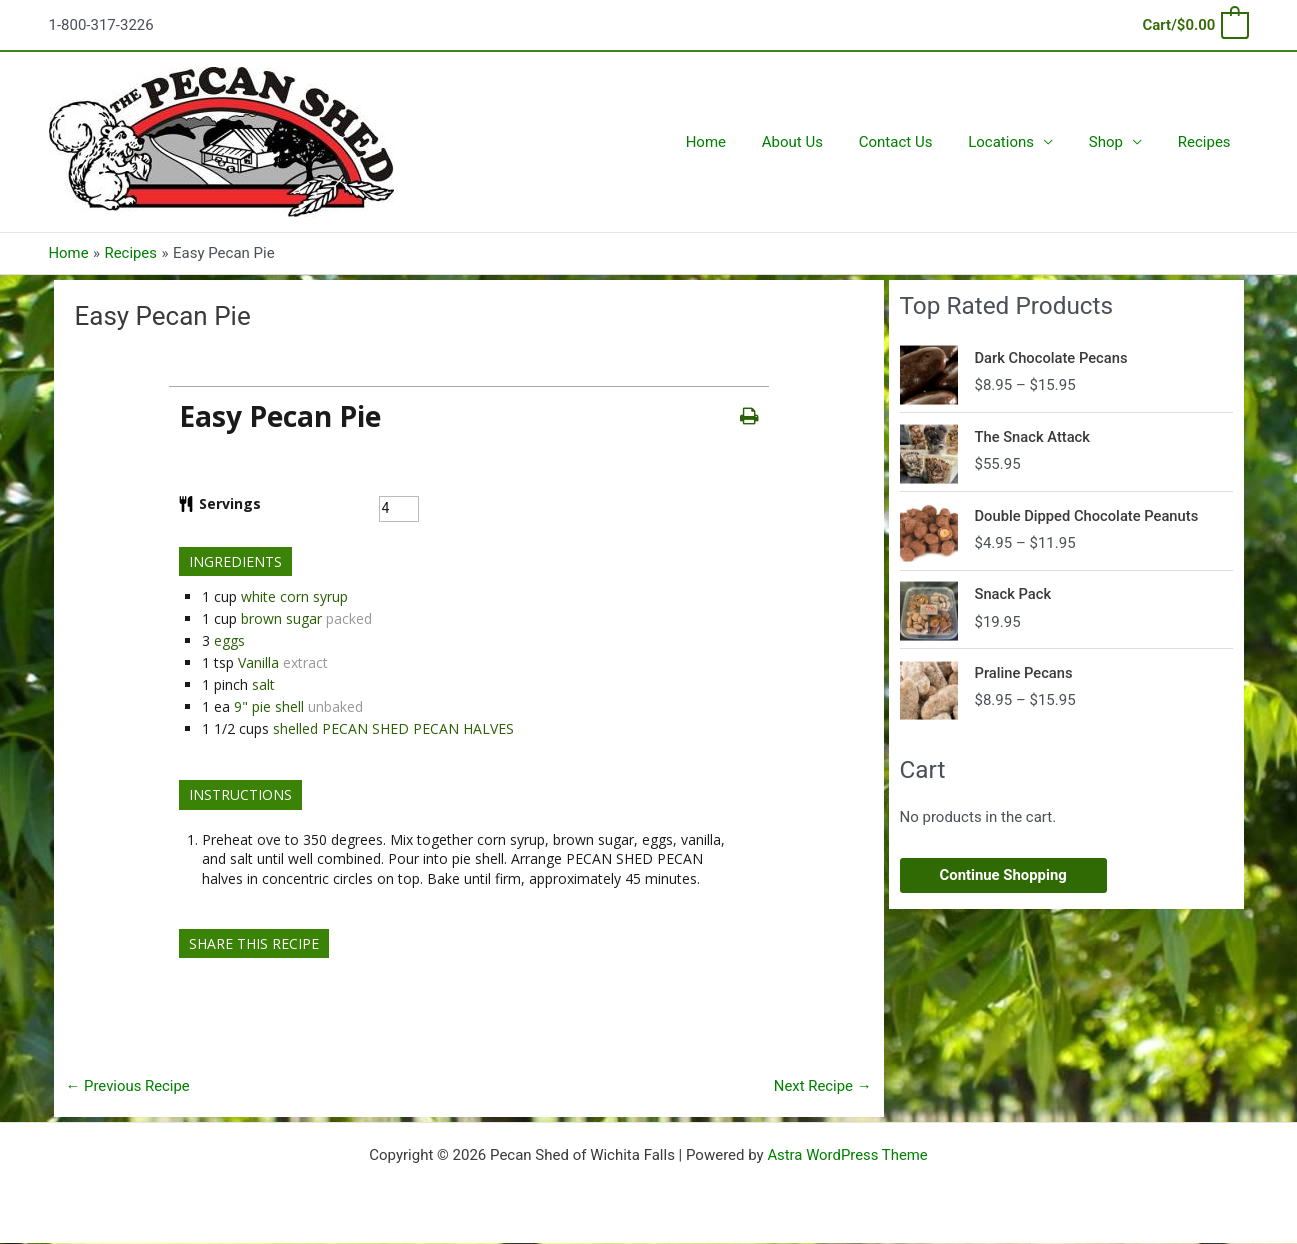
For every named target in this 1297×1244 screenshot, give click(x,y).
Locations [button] (1016, 142)
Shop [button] (1115, 142)
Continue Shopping (1004, 875)
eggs (229, 640)
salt (263, 684)
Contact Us (916, 142)
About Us (818, 142)
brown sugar (281, 618)
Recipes (1207, 142)
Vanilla (258, 662)
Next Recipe (822, 1086)
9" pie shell (269, 706)
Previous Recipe (128, 1086)
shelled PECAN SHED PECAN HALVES (393, 728)
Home (738, 142)
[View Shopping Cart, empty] (1194, 25)
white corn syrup (294, 596)
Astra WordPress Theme (848, 1156)
